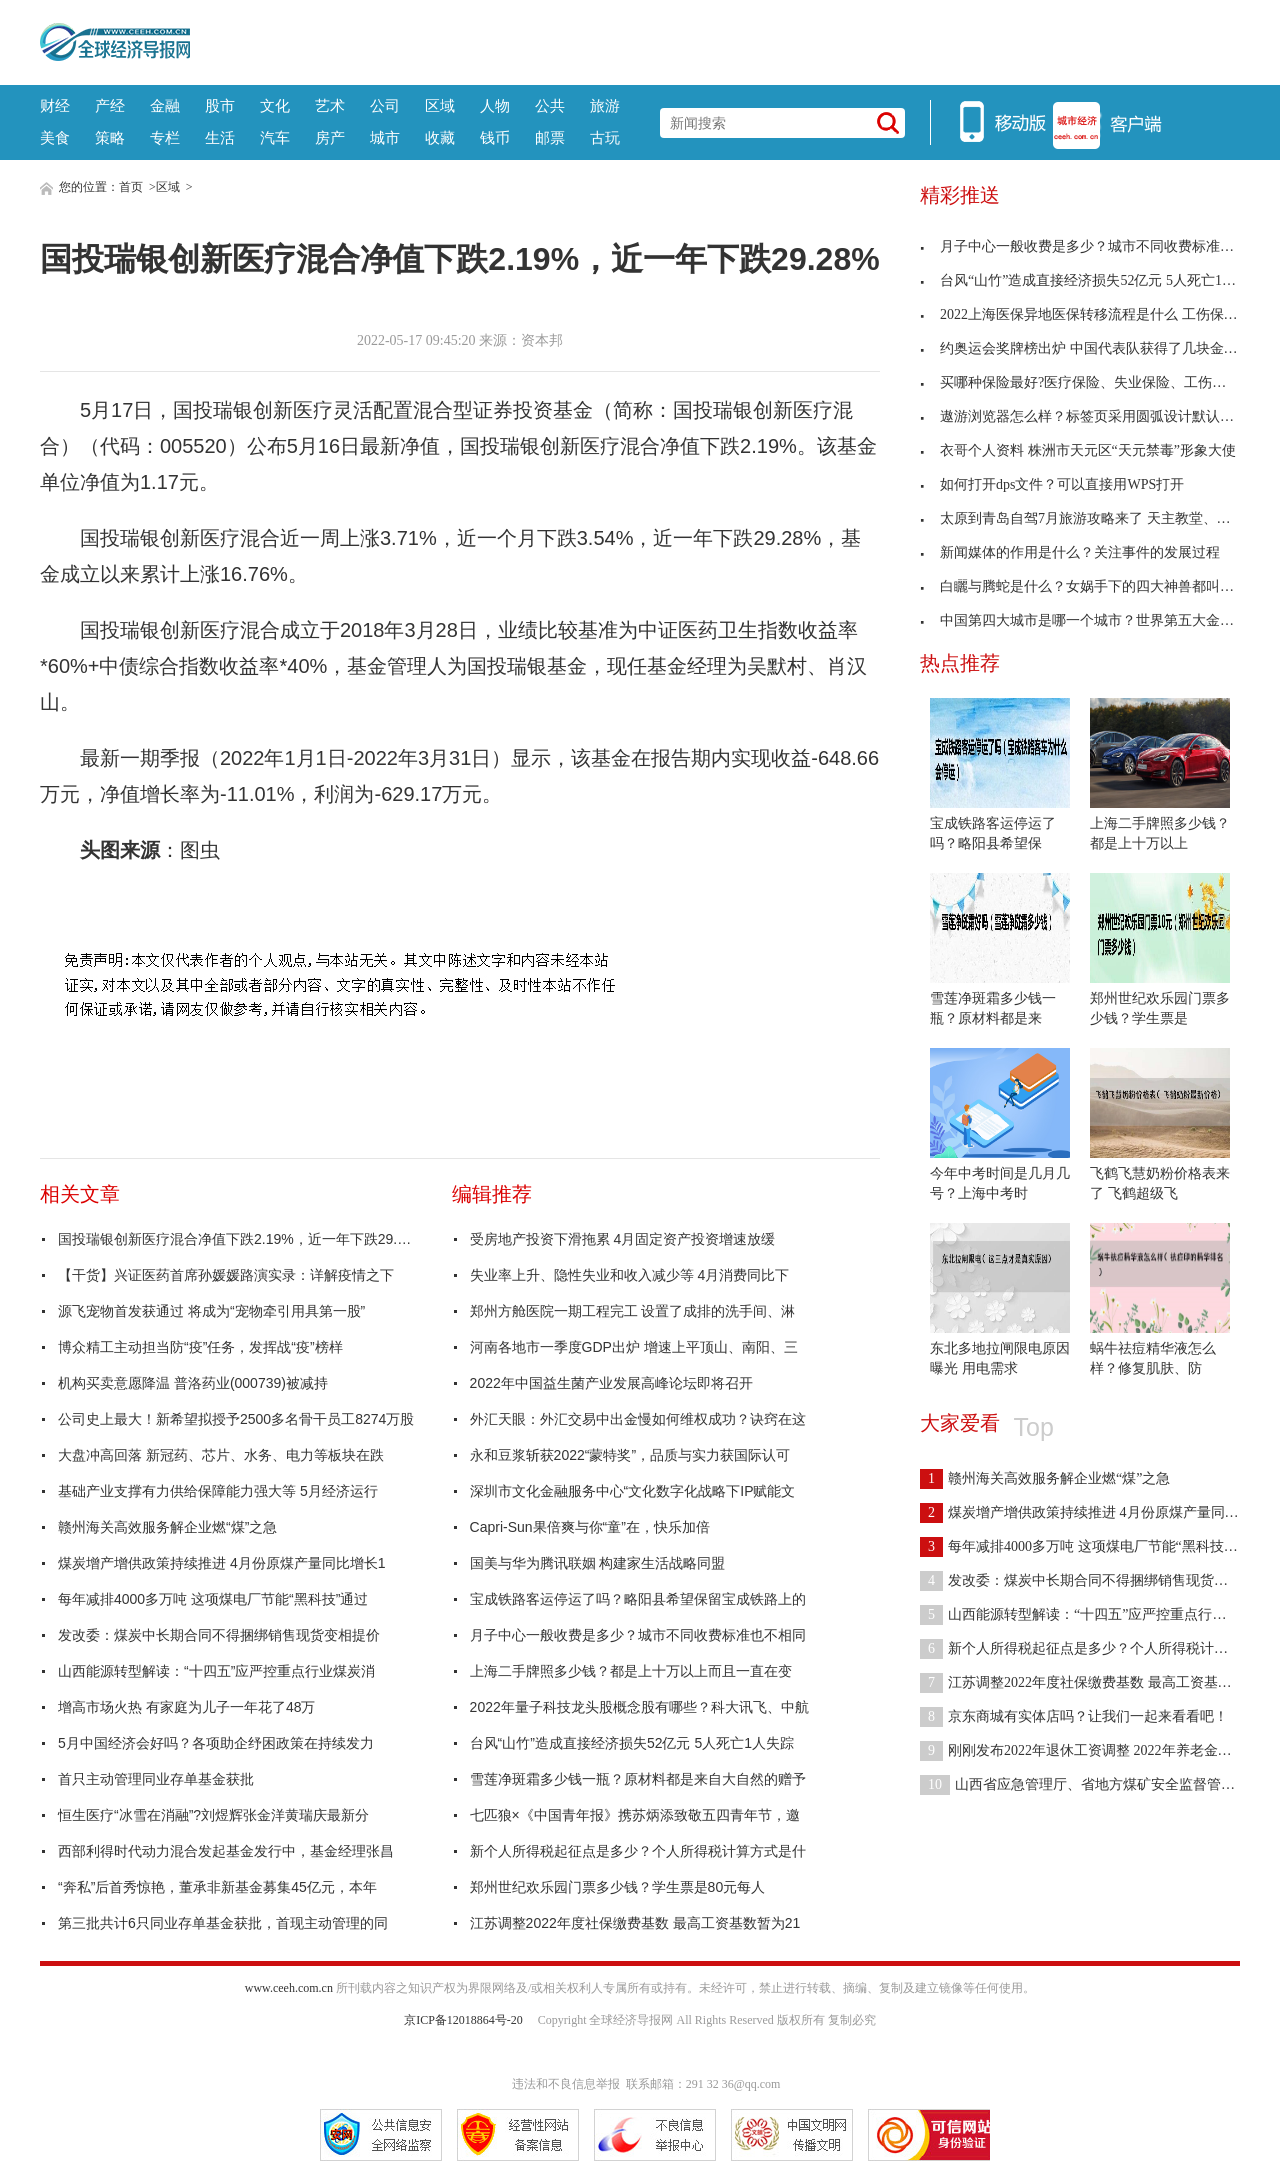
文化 (275, 105)
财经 (55, 105)
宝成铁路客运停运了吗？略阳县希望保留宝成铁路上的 (638, 1599)
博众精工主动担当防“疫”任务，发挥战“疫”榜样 (200, 1347)
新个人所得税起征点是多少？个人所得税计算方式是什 (638, 1851)
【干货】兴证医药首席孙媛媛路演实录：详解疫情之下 (226, 1275)
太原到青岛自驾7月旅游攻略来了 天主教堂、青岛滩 (1089, 518)
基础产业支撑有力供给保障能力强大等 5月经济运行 (218, 1491)
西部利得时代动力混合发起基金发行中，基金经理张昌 (226, 1851)
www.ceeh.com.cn (289, 1988)
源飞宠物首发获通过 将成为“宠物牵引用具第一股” (211, 1311)
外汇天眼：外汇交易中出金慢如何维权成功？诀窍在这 (638, 1419)
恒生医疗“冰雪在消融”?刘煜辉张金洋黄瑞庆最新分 (213, 1815)
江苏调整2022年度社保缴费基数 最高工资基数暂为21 (635, 1923)
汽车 (275, 137)
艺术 (330, 105)
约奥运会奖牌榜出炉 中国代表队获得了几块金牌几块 (1093, 348)
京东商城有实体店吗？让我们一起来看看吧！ (1074, 1716)
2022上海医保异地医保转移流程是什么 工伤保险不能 (1093, 314)
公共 (550, 105)
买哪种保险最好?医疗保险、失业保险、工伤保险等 (1087, 382)
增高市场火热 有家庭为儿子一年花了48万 (186, 1707)
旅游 (605, 105)
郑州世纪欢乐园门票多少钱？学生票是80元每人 (618, 1887)
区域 (440, 105)
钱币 (495, 137)
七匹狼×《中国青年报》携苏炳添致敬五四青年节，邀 (635, 1815)
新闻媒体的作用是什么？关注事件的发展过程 (1070, 552)
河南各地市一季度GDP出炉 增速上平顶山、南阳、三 (634, 1347)
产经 (110, 105)
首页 (131, 187)
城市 (385, 137)
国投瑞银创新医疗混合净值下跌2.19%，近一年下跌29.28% (238, 1239)
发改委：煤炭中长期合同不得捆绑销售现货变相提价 (219, 1635)
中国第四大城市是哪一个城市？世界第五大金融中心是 (1098, 620)
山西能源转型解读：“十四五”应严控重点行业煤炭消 (216, 1671)
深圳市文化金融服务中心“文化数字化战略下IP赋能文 (633, 1491)
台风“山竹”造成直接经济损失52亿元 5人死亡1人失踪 (632, 1743)
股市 (220, 105)
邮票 (550, 137)
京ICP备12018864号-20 (463, 2020)
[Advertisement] (715, 40)
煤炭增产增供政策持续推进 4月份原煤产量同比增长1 (221, 1563)
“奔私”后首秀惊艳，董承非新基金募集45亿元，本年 (217, 1887)
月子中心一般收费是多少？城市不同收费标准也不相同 (638, 1635)
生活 (220, 137)
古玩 (605, 137)
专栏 (165, 137)
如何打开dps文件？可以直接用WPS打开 (1052, 484)
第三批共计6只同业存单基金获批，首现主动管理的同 (223, 1923)
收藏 (440, 137)
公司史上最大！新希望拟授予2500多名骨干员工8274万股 (236, 1419)
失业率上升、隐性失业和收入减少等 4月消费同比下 (630, 1275)
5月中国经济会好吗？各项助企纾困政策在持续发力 (216, 1743)
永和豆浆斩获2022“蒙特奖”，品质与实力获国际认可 (630, 1455)
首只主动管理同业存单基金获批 (156, 1779)
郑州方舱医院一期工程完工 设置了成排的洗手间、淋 (633, 1311)
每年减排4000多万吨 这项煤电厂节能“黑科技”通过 (213, 1599)
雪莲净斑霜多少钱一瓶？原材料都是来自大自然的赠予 (638, 1779)
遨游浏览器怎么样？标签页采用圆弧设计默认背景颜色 (1098, 416)
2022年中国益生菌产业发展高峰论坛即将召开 (611, 1383)
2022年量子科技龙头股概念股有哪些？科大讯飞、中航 (639, 1707)
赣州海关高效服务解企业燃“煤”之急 (167, 1527)
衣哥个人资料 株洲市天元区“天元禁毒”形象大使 (1078, 450)
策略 (110, 137)
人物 (495, 105)
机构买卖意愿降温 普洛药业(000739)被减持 (193, 1383)
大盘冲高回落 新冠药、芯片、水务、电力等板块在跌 (221, 1455)
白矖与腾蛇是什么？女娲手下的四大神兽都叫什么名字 (1098, 586)
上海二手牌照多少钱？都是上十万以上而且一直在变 (631, 1671)
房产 (330, 137)
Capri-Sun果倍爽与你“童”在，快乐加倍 (590, 1527)
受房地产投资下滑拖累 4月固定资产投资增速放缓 (623, 1239)
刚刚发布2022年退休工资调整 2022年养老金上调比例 (1097, 1750)
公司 (385, 105)
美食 (55, 137)
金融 (165, 105)
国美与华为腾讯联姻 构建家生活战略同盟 (598, 1563)
